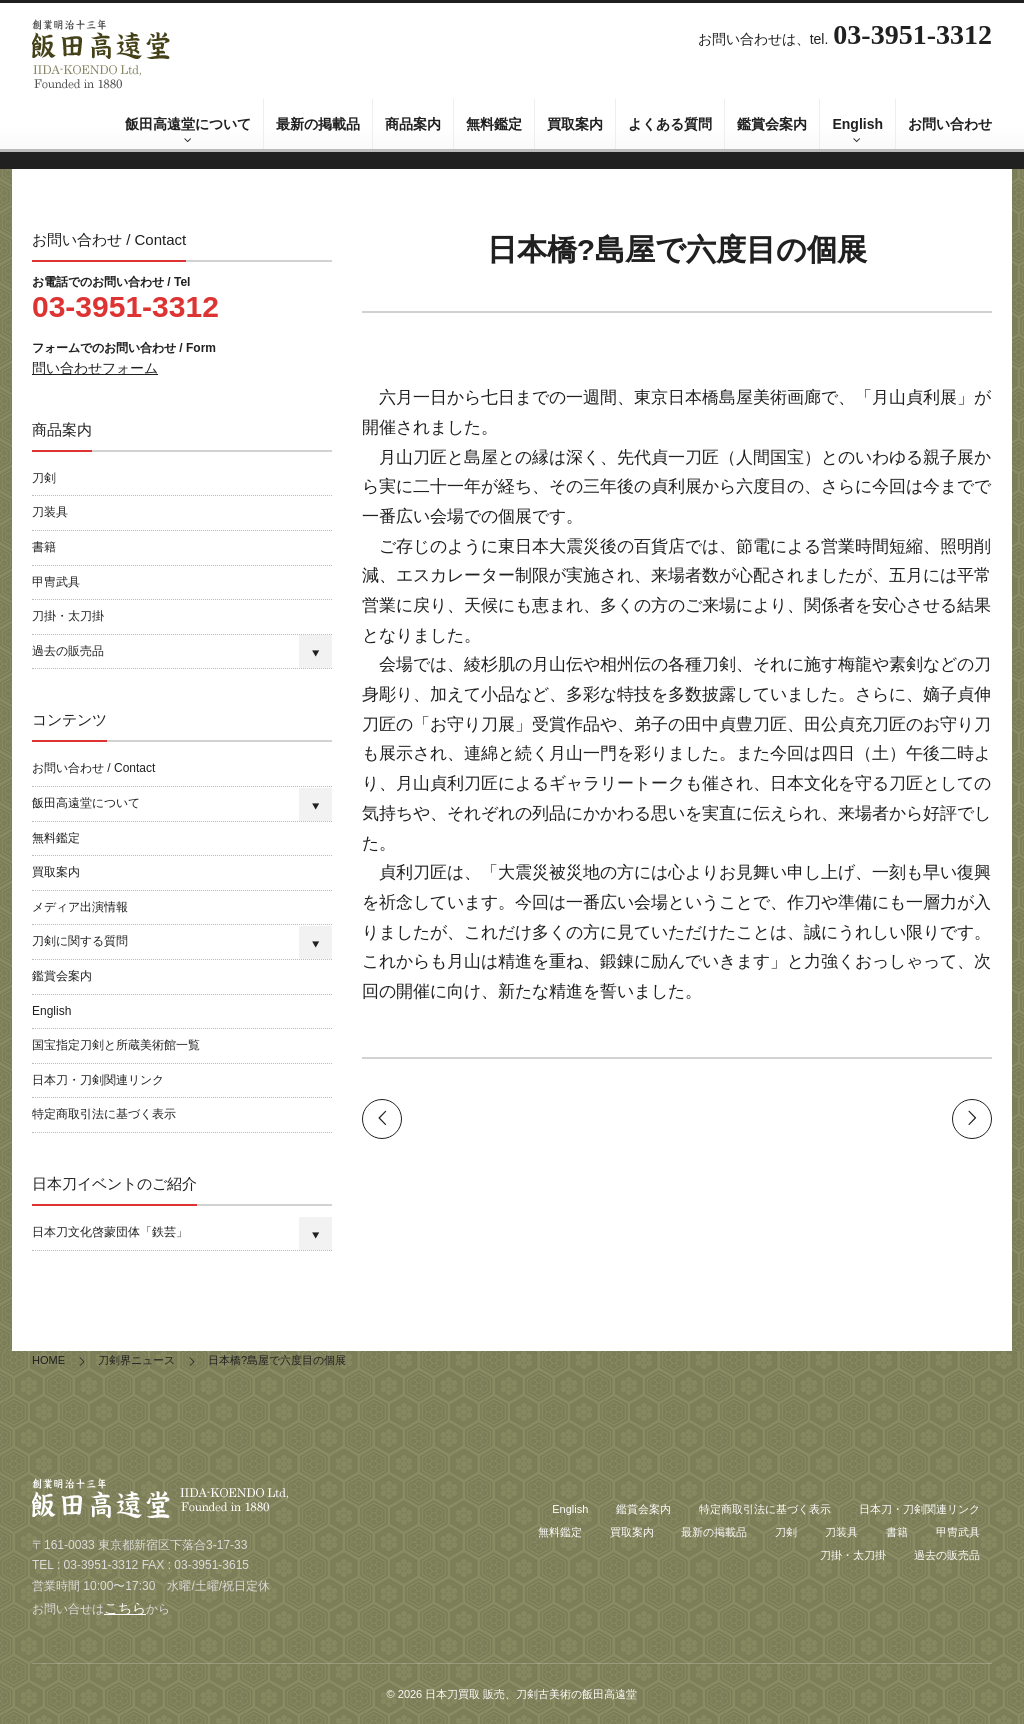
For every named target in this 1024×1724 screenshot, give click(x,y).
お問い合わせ (950, 124)
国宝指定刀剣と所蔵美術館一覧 (116, 1045)
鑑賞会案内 (772, 124)
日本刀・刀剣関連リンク (98, 1080)
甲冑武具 (56, 582)
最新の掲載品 (318, 124)
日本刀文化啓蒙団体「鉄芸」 (110, 1232)
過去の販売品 (68, 651)
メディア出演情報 (80, 907)
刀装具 (50, 512)
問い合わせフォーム (95, 368)
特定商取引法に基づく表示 (104, 1114)
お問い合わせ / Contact (93, 768)
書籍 (44, 547)
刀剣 (44, 478)
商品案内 (413, 124)
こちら (125, 1608)
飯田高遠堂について (188, 124)
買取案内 (575, 124)
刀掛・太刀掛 (68, 616)
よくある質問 (670, 124)
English (857, 124)
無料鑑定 (494, 124)
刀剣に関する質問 (80, 941)
